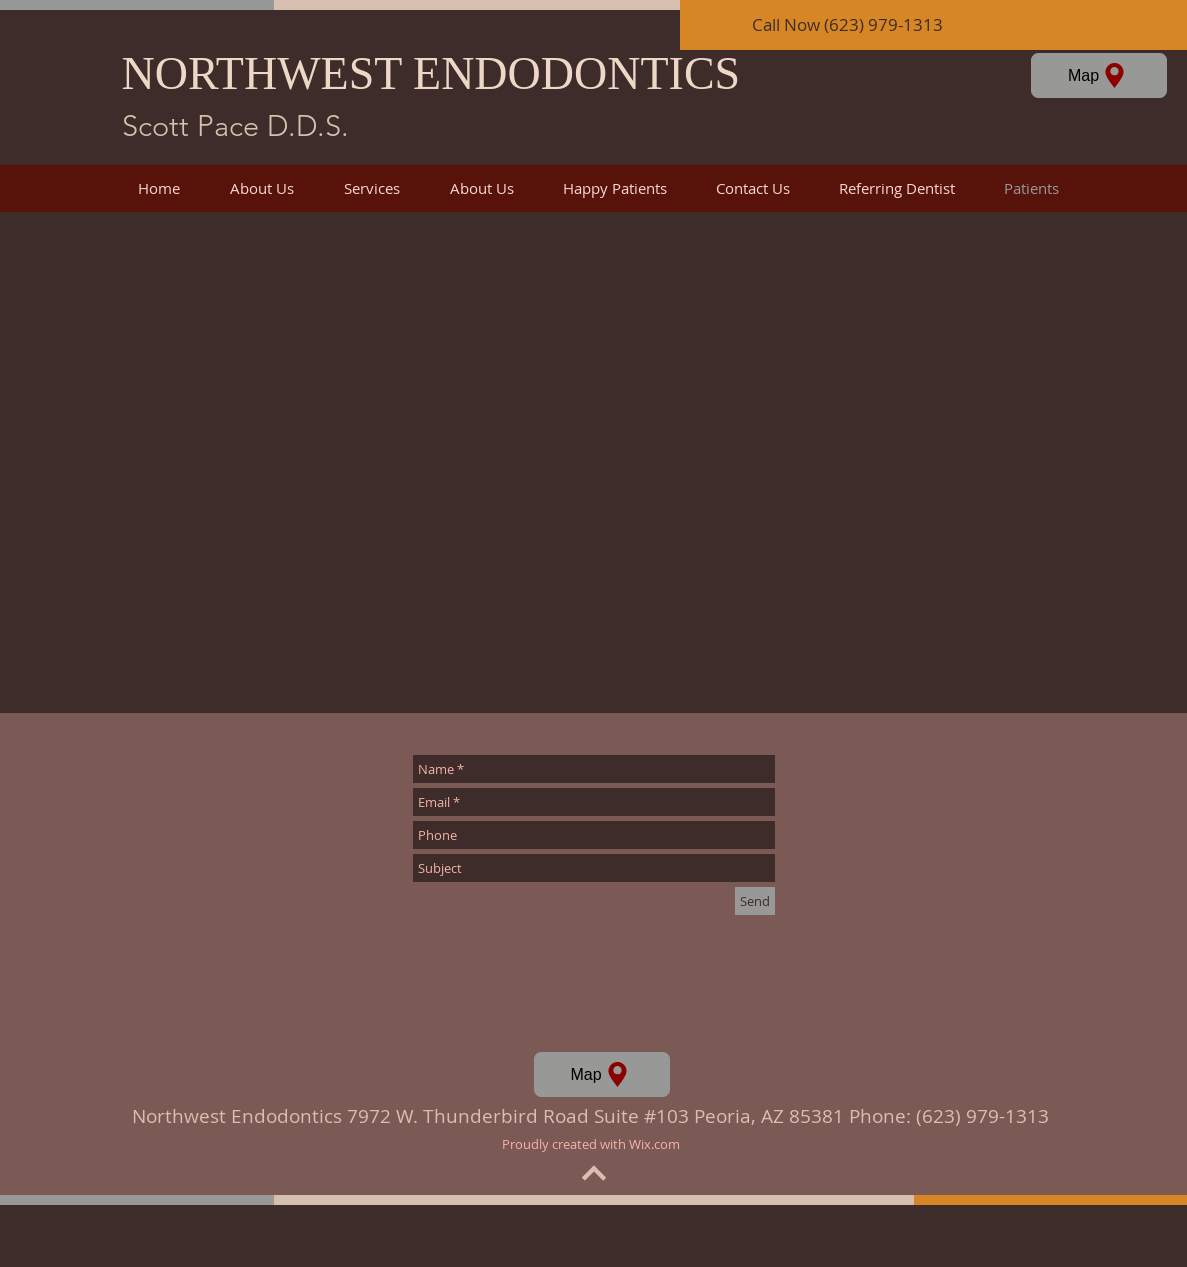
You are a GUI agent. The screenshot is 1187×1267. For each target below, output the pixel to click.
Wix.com (654, 1144)
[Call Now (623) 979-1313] (933, 25)
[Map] (1099, 75)
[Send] (755, 901)
